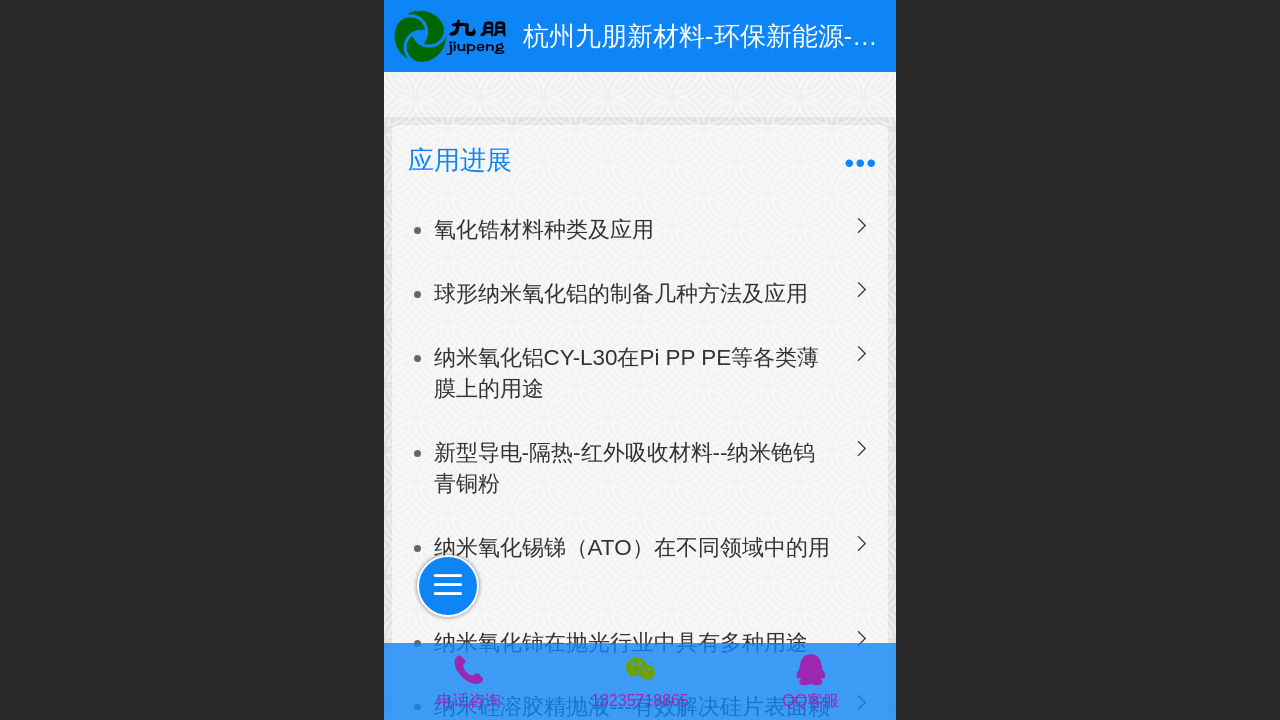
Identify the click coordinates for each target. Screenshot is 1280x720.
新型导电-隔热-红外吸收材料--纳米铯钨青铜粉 (625, 468)
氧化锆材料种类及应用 (544, 229)
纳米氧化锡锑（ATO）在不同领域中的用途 (632, 563)
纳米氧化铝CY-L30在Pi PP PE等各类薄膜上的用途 (627, 373)
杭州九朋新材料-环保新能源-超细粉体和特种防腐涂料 (830, 36)
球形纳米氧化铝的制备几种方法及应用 (621, 293)
